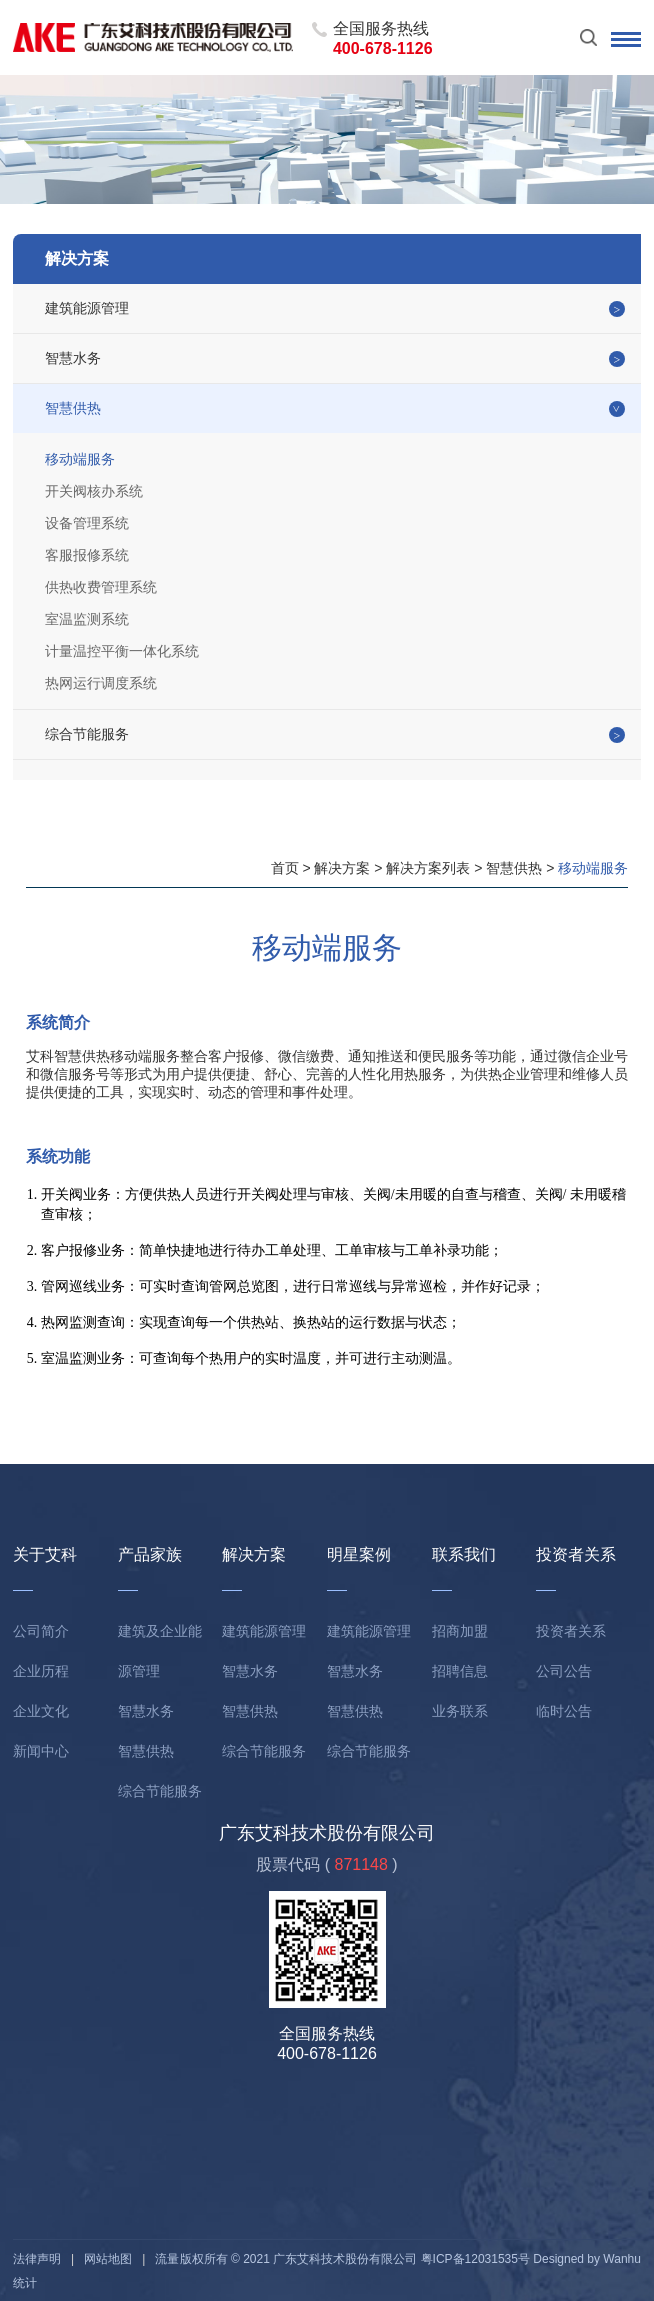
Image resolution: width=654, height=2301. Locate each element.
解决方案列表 (428, 868)
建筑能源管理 (87, 308)
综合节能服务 (87, 734)
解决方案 (342, 868)
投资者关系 (576, 1554)
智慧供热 (73, 408)
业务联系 (460, 1711)
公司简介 (41, 1631)
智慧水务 (73, 358)
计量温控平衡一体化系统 (122, 651)
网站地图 (108, 2259)
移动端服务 (80, 459)
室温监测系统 (87, 619)
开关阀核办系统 (94, 491)
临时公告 (564, 1711)
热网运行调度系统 (101, 683)
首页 (285, 868)
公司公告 (564, 1671)
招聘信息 (460, 1671)
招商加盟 (460, 1631)
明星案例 (359, 1554)
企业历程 (41, 1671)
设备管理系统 (87, 523)
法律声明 (37, 2259)
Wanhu (622, 2259)
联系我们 (464, 1554)
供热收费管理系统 (101, 587)
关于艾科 (45, 1554)
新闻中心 (41, 1751)
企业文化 (41, 1711)
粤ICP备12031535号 (475, 2259)
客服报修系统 (87, 555)
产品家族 (150, 1554)
